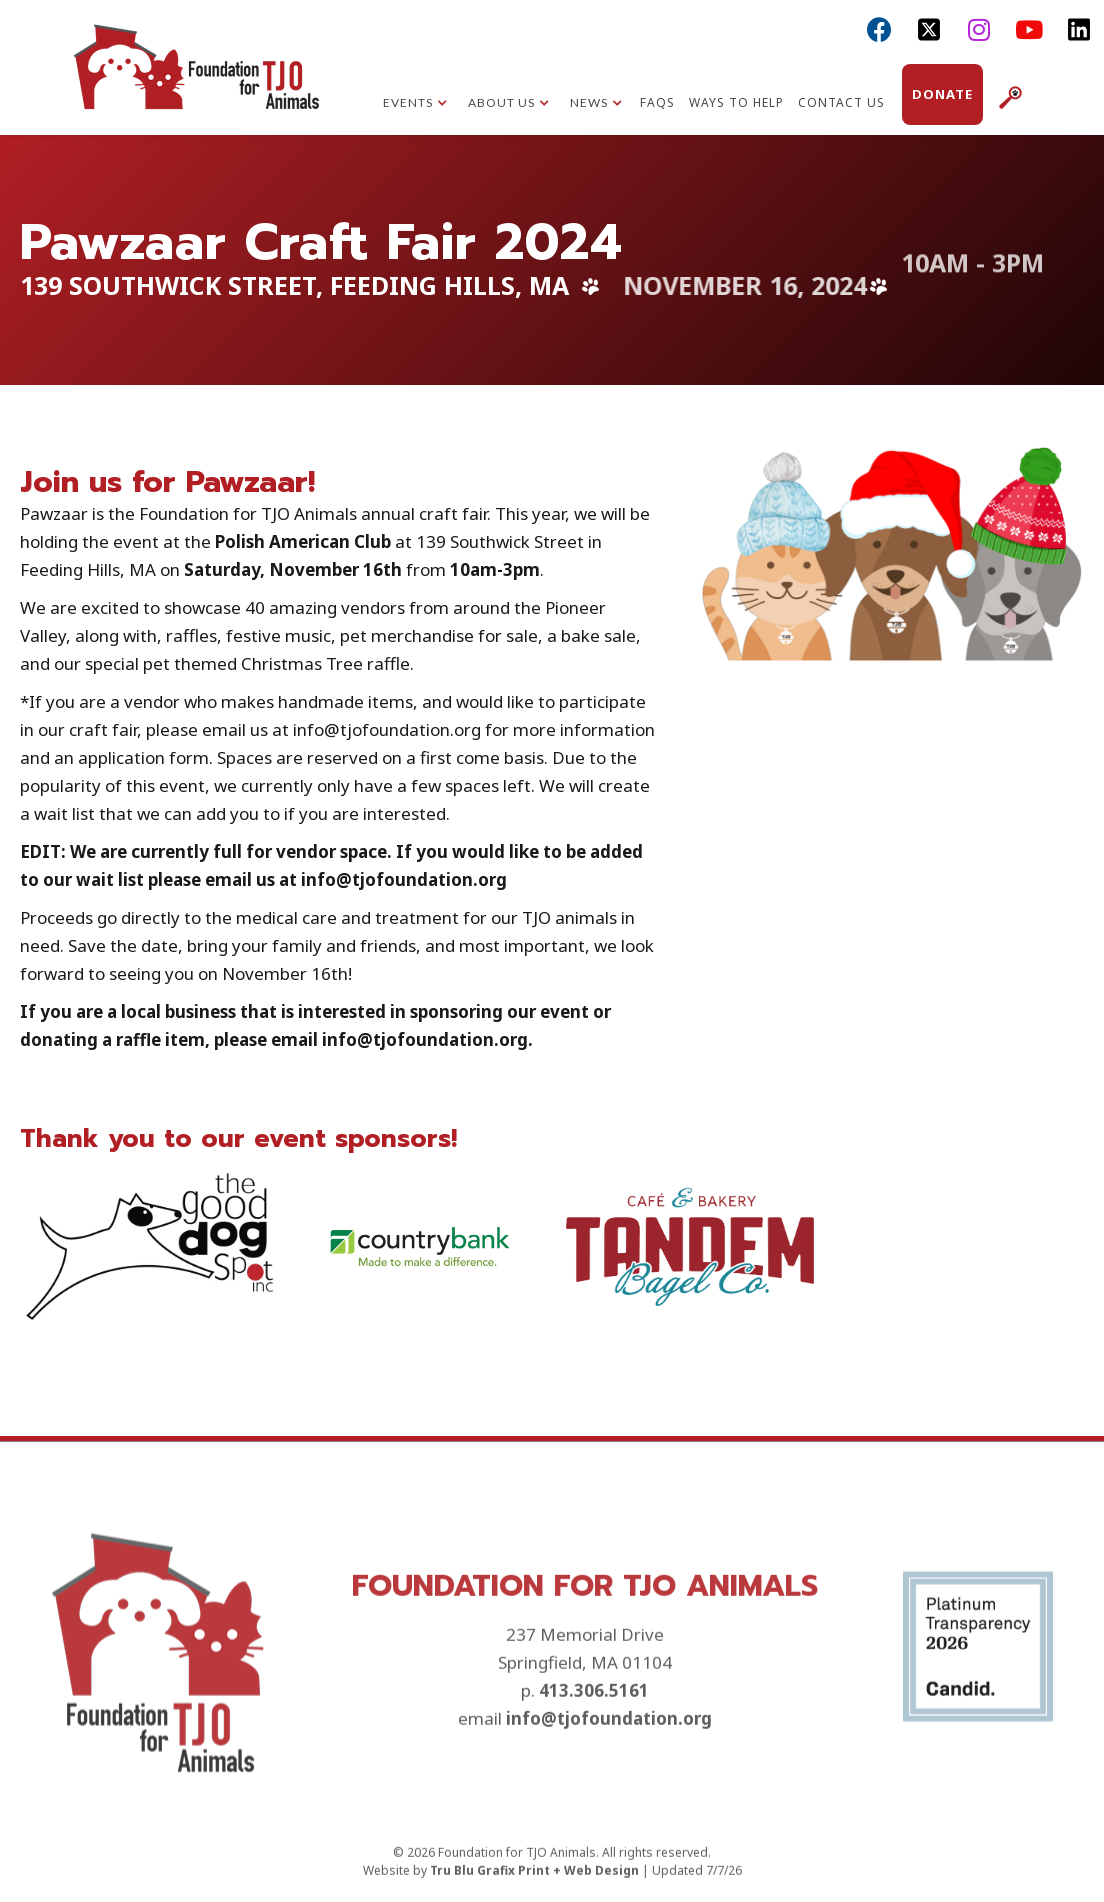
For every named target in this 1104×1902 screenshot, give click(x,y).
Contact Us (841, 102)
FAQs (657, 102)
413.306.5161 (594, 1767)
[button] (415, 105)
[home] (196, 85)
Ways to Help (736, 102)
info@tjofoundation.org (609, 1795)
